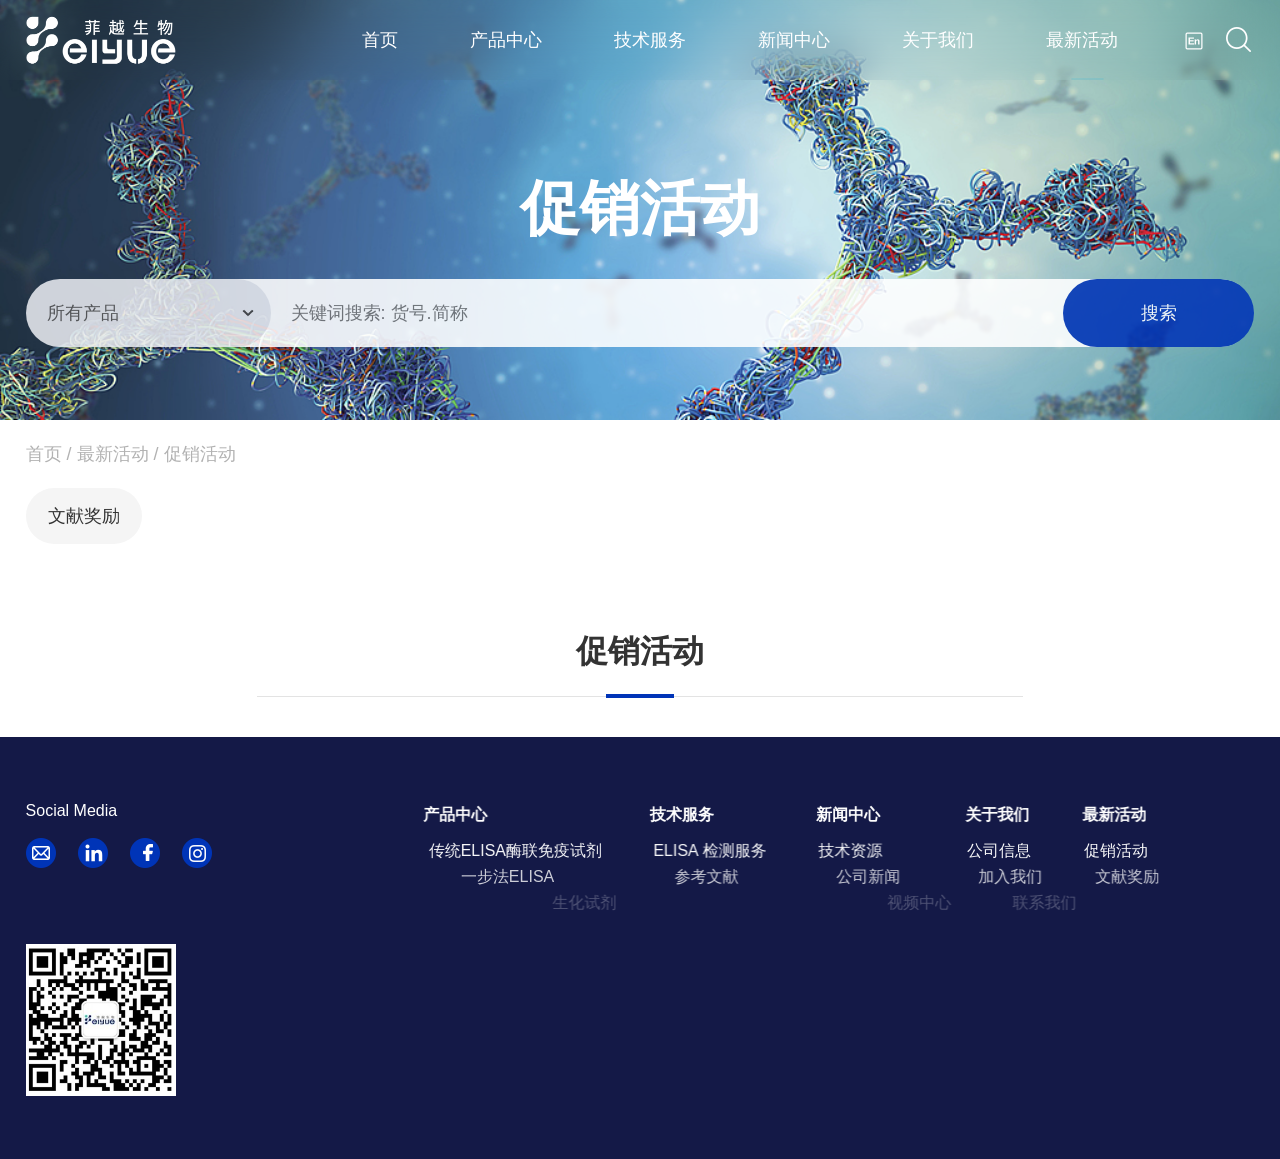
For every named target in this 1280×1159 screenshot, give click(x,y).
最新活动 (1082, 40)
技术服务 (650, 40)
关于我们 (938, 40)
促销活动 (200, 454)
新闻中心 (794, 40)
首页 (380, 40)
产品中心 (506, 40)
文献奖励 (84, 516)
